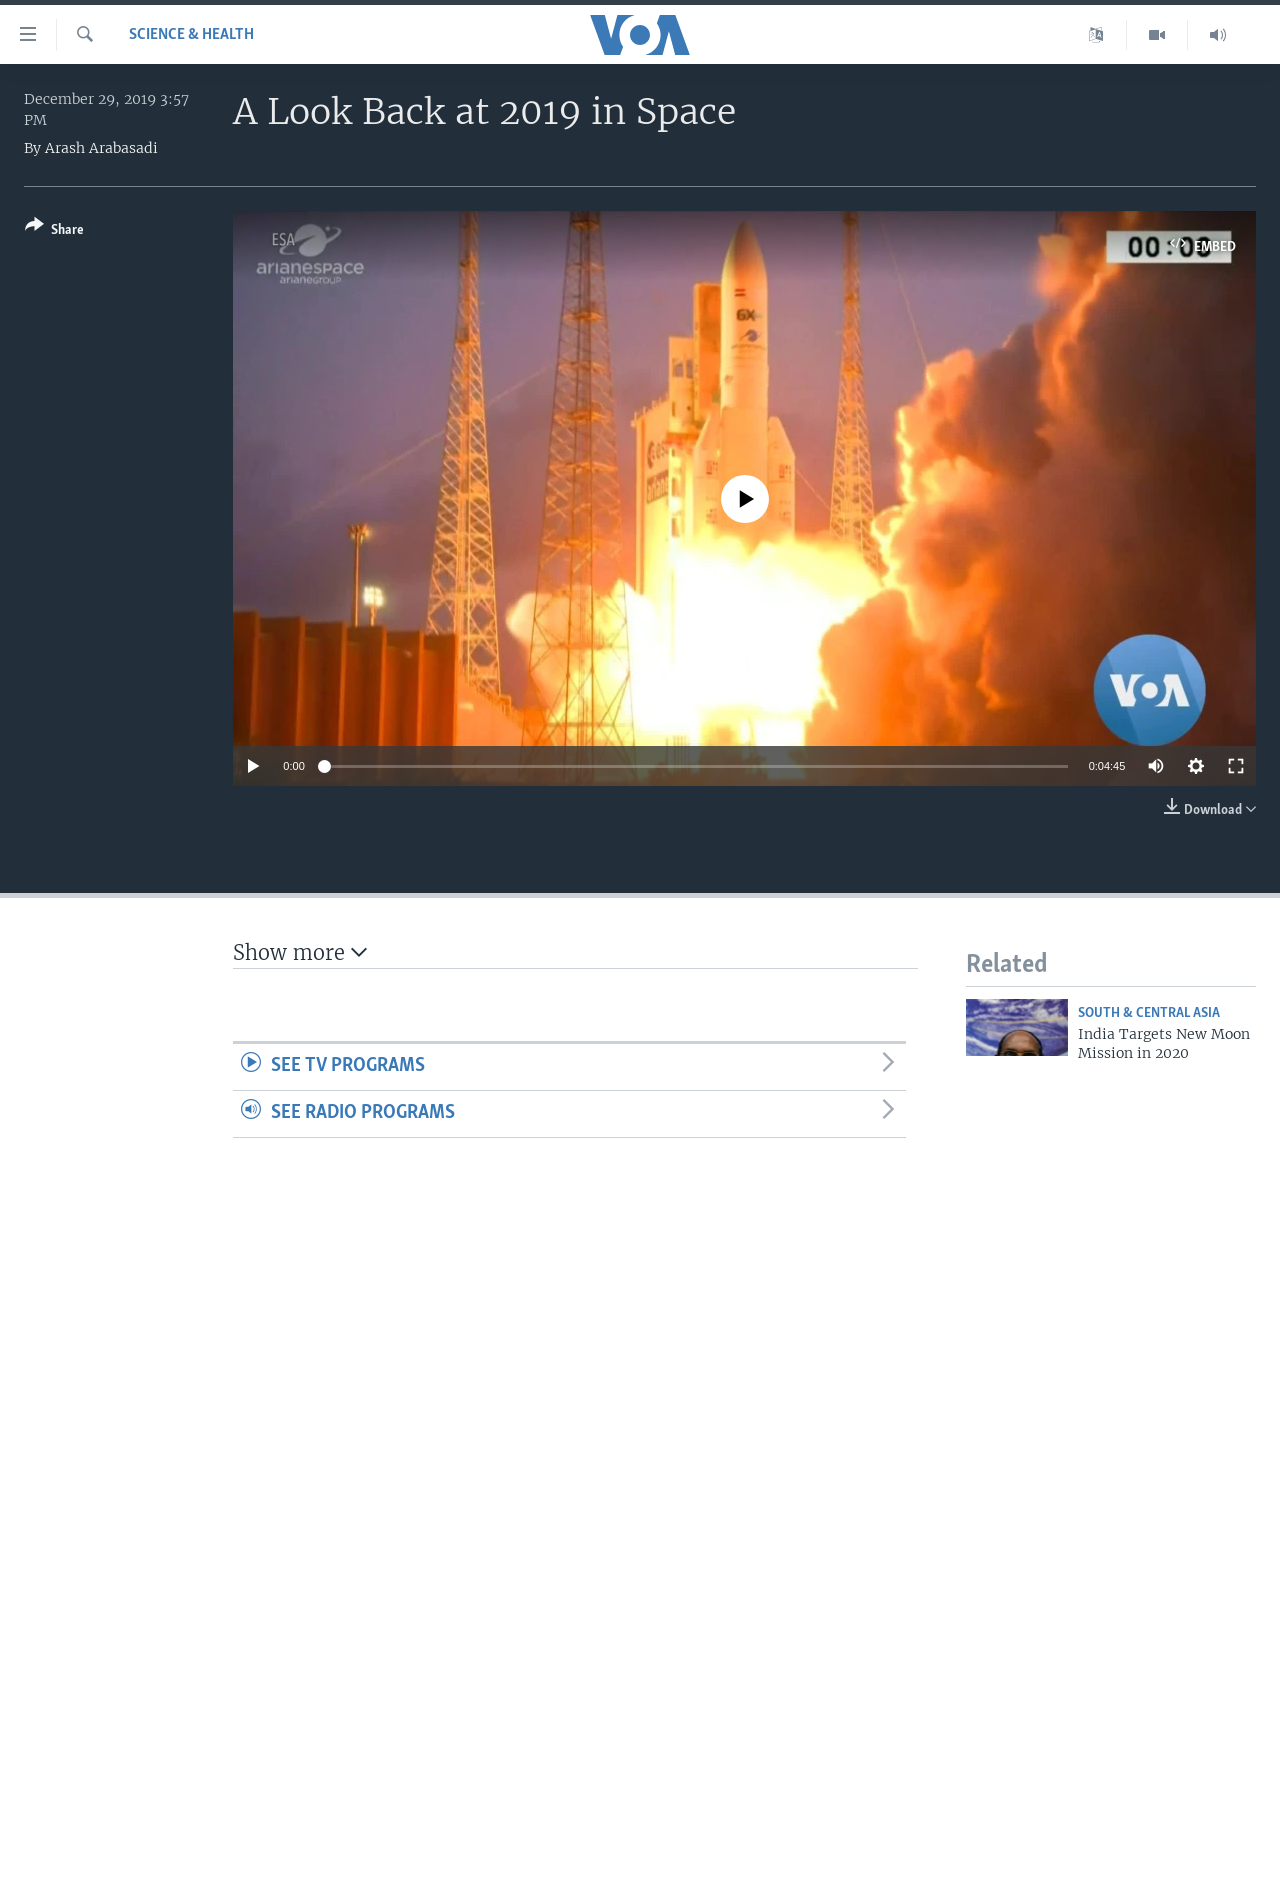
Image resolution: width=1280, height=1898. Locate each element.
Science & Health (191, 35)
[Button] (54, 231)
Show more (300, 952)
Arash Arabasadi (101, 148)
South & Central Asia (1149, 1013)
